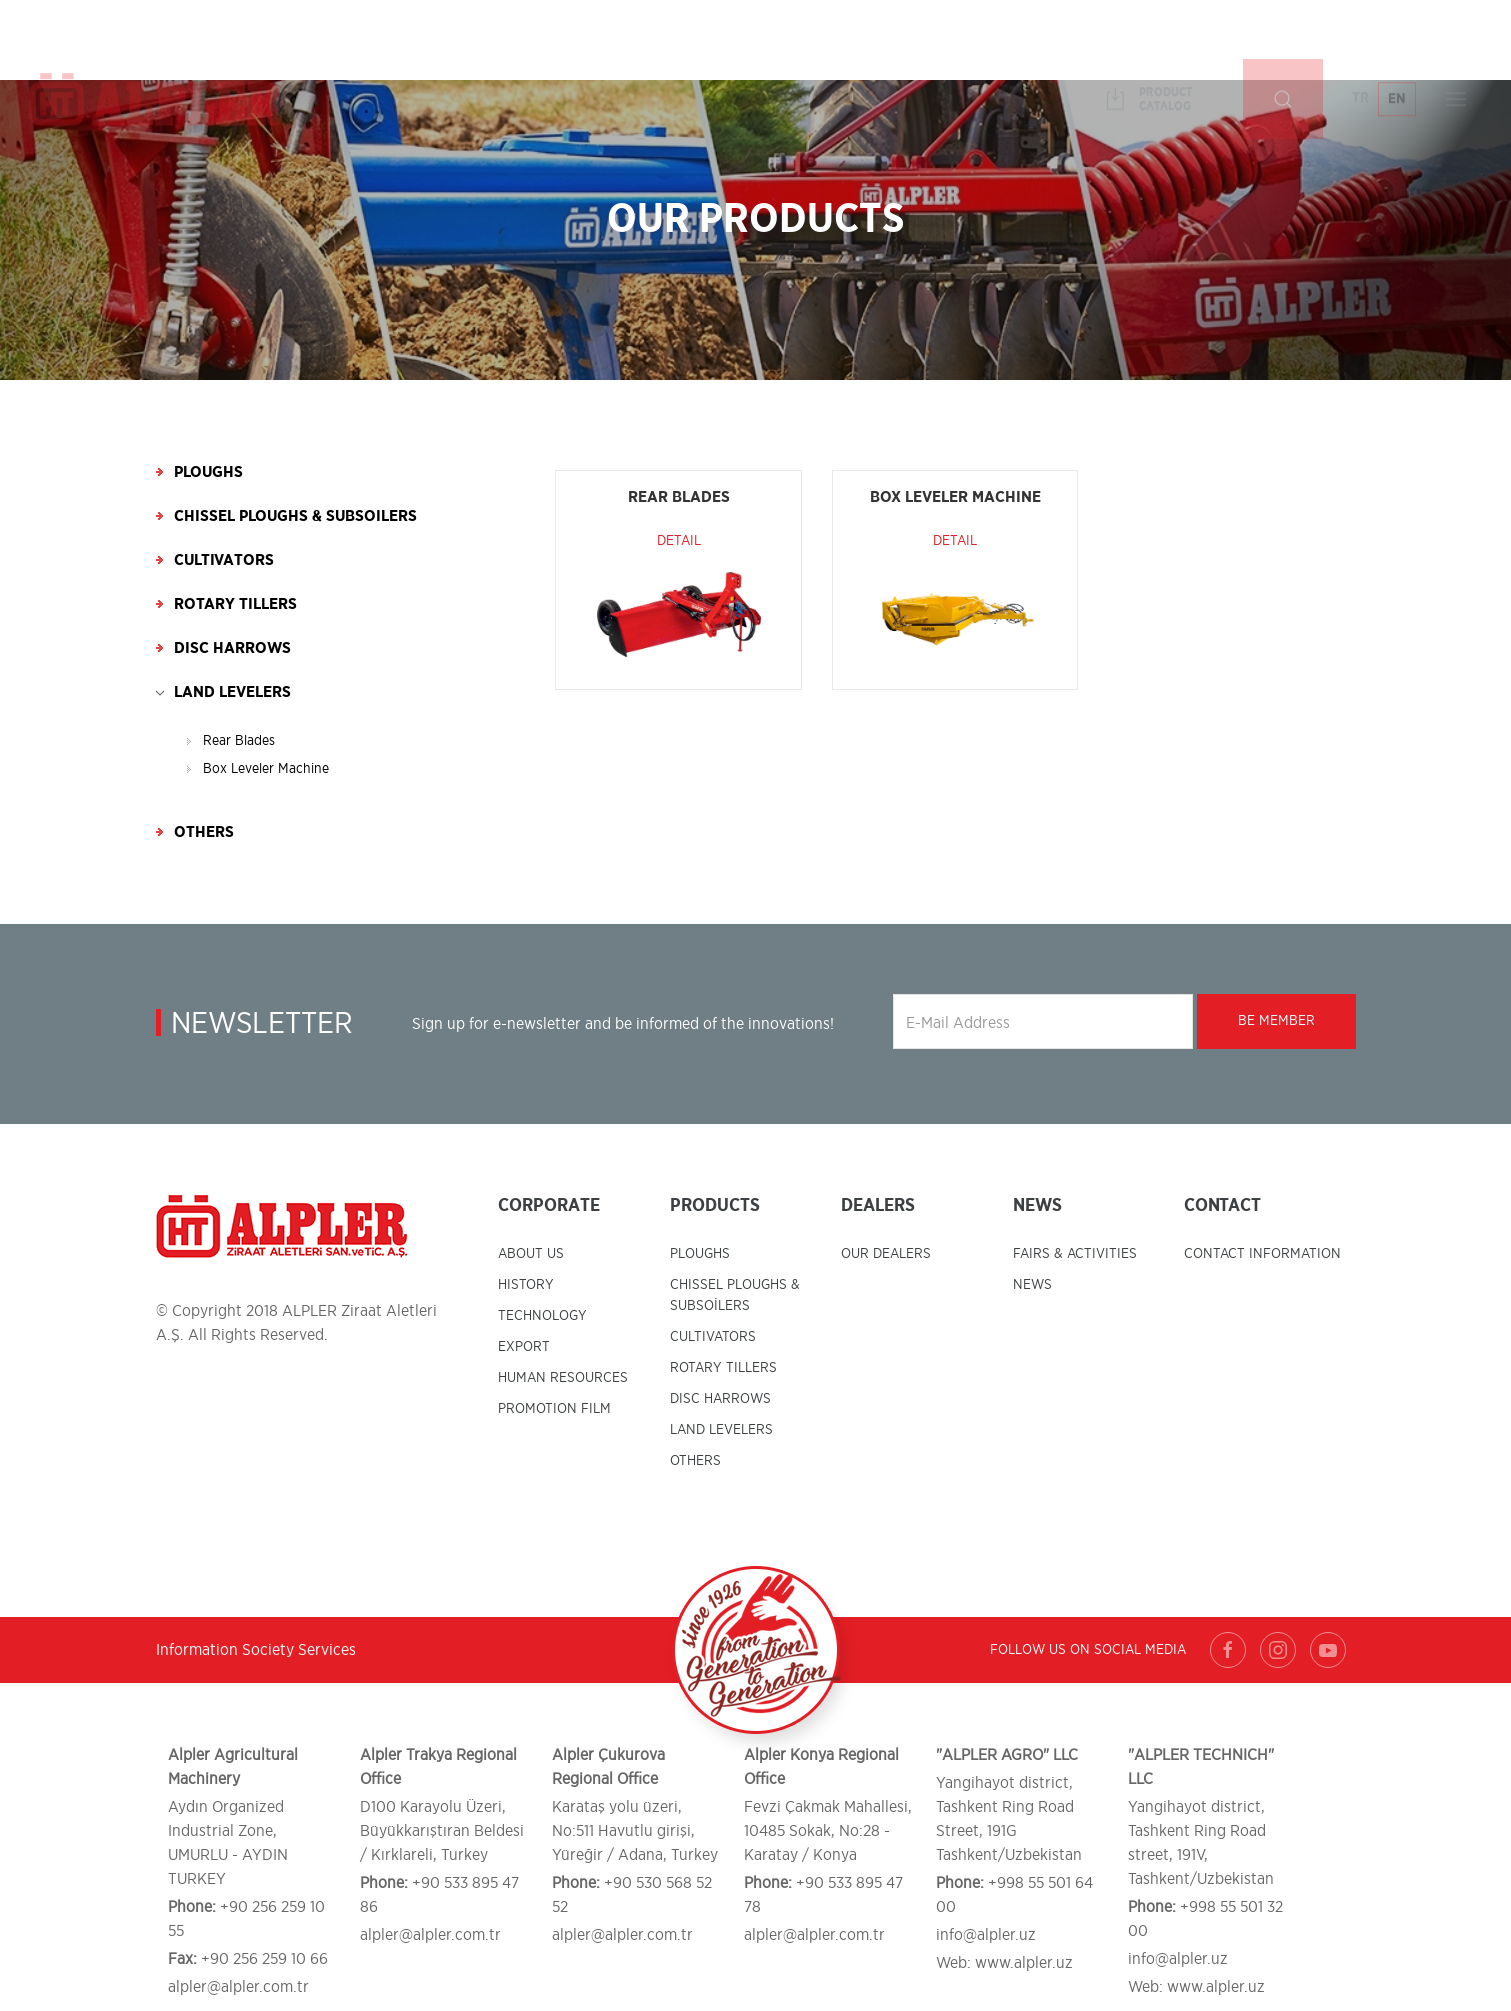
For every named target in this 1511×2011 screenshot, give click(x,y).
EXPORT (524, 1347)
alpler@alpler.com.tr (238, 1987)
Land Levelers (232, 692)
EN (1397, 40)
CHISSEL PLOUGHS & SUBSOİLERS (735, 1295)
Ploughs (208, 472)
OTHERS (695, 1461)
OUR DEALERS (886, 1254)
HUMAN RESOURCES (563, 1378)
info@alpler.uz (986, 1935)
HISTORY (526, 1285)
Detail (679, 541)
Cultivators (224, 560)
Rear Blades (239, 741)
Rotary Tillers (235, 604)
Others (204, 832)
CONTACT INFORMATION (1262, 1254)
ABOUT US (531, 1254)
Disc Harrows (232, 648)
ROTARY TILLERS (723, 1368)
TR (1360, 39)
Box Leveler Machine (266, 769)
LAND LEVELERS (721, 1430)
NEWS (1032, 1285)
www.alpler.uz (1024, 1963)
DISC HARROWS (720, 1399)
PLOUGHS (700, 1254)
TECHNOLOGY (542, 1316)
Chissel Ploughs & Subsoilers (295, 516)
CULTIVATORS (713, 1337)
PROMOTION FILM (554, 1409)
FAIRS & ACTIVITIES (1075, 1254)
